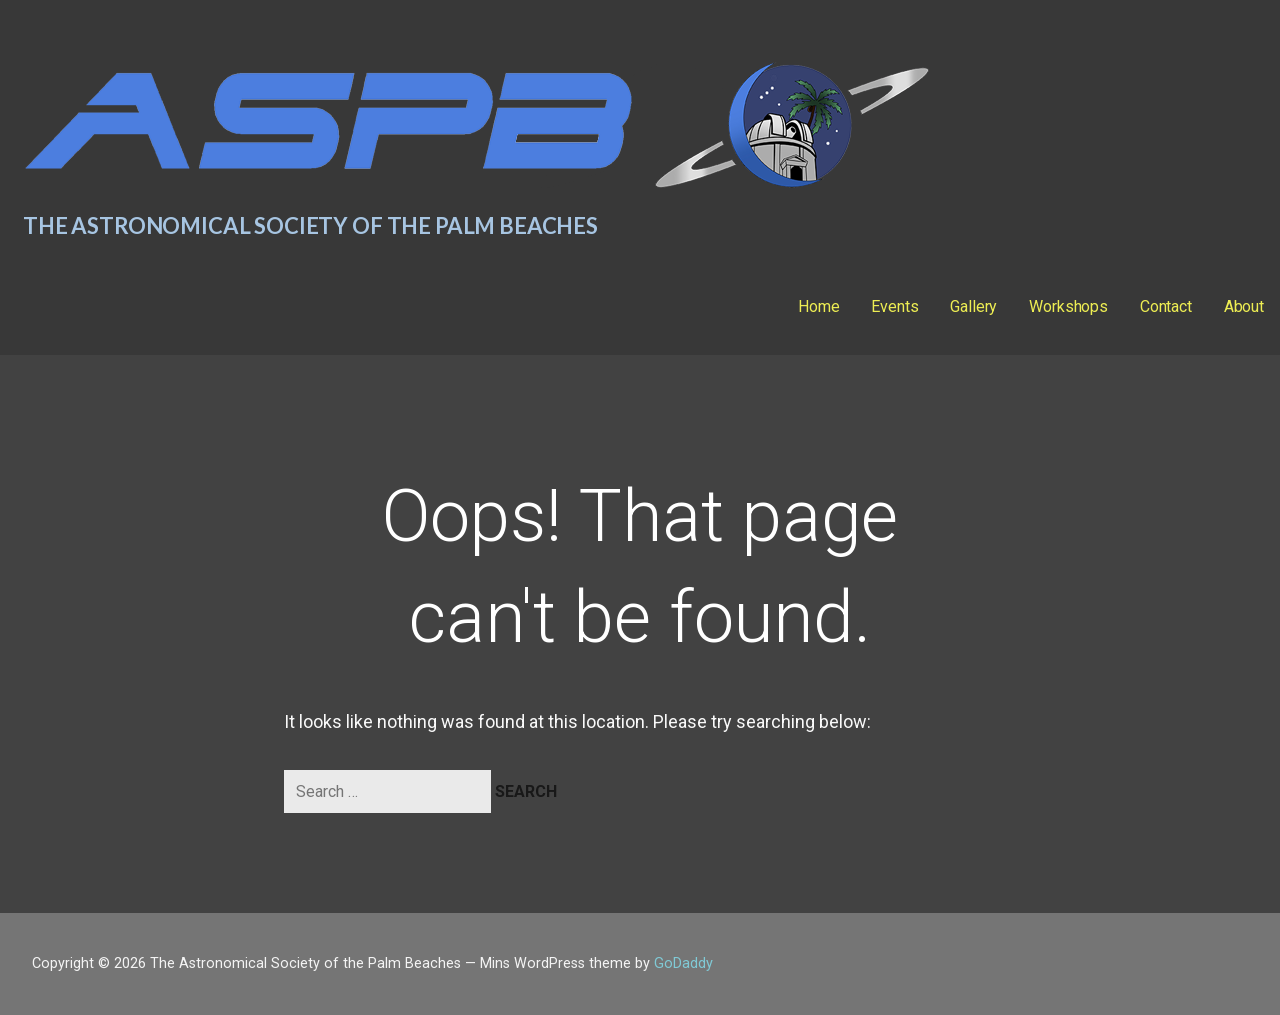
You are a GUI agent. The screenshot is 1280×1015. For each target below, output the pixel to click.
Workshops (1068, 306)
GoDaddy (683, 963)
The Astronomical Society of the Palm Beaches (310, 225)
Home (818, 306)
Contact (1166, 306)
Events (894, 306)
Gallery (973, 306)
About (1244, 306)
